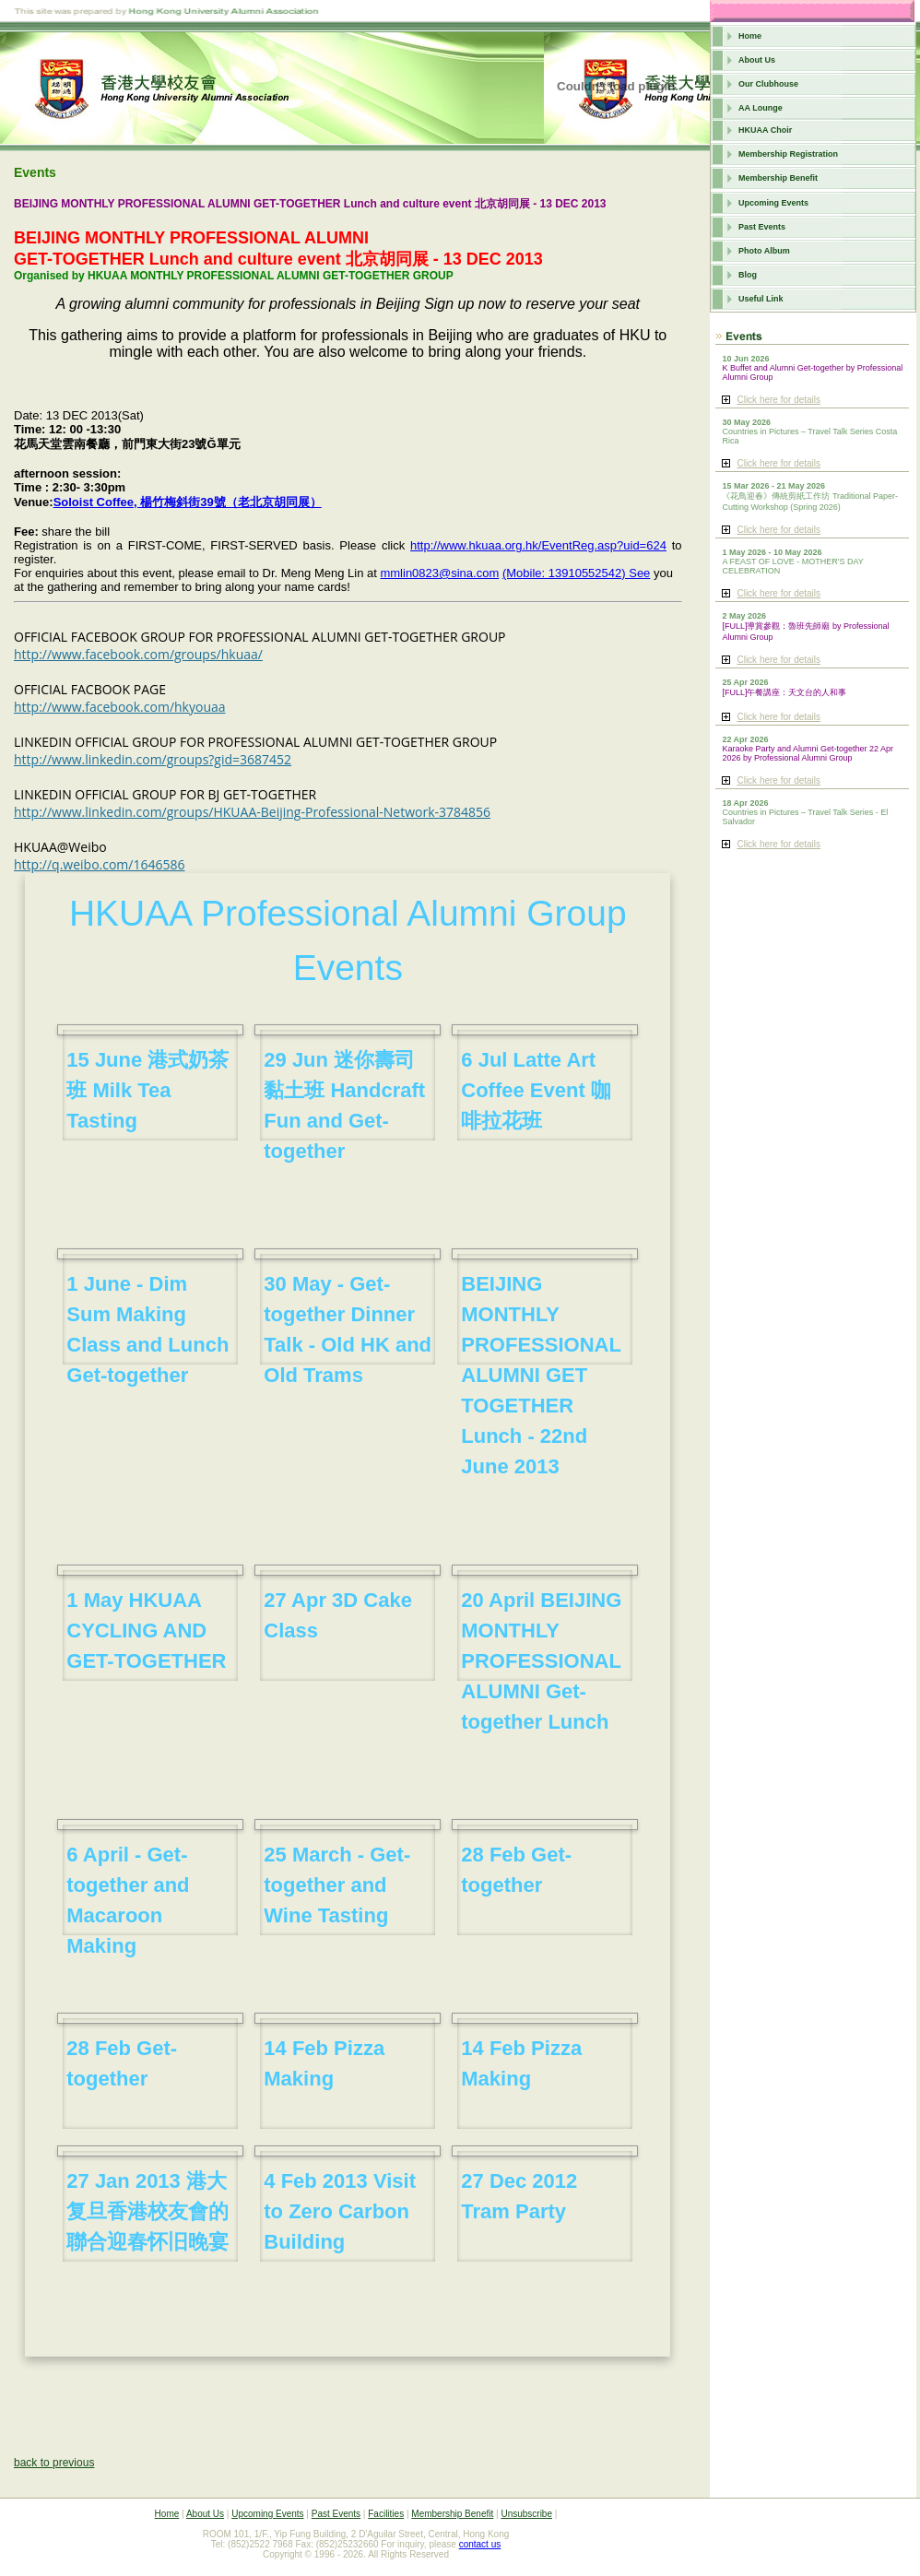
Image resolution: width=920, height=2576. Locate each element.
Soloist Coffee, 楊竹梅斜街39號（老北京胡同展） (187, 502)
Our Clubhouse (768, 84)
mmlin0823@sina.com (439, 573)
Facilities (386, 2514)
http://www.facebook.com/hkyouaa (120, 706)
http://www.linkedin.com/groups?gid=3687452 (152, 759)
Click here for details (778, 400)
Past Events (761, 226)
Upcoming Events (773, 202)
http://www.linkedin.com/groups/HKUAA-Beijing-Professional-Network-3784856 (252, 812)
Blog (747, 274)
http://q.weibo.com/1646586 (99, 864)
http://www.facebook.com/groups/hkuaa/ (138, 654)
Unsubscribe (526, 2514)
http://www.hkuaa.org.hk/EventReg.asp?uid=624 (538, 545)
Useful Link (761, 298)
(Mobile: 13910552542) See (576, 573)
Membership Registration (788, 154)
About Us (756, 60)
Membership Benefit (778, 178)
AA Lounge (760, 107)
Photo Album (764, 250)
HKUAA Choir (765, 130)
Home (749, 36)
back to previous (54, 2462)
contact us (480, 2544)
